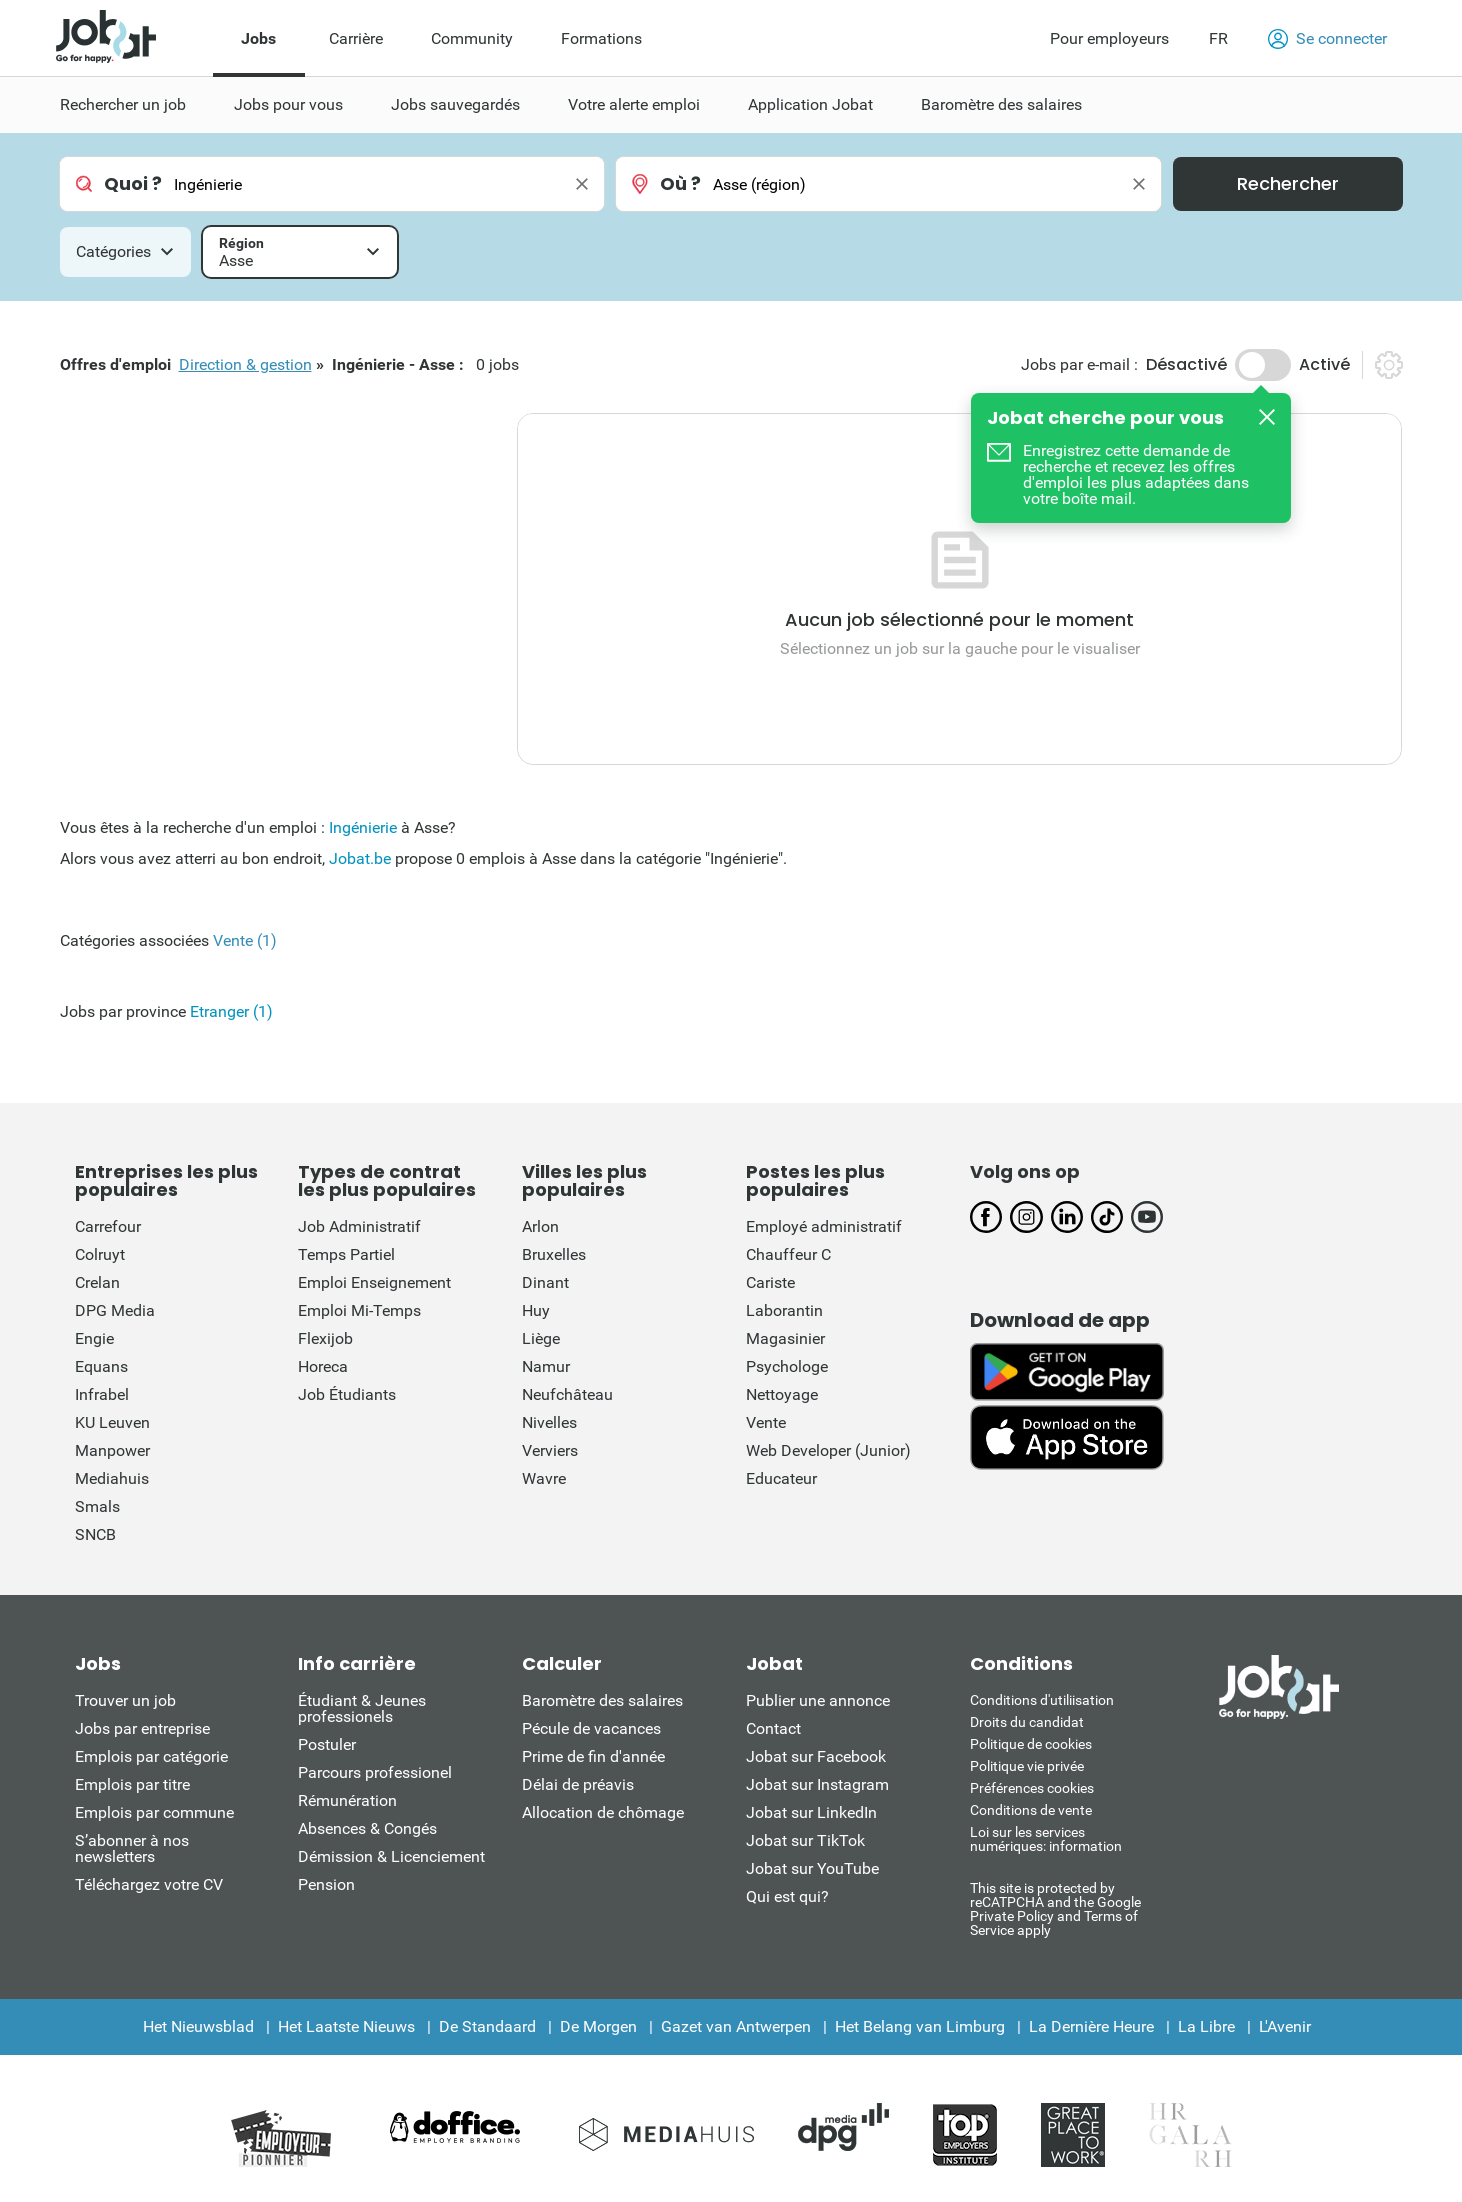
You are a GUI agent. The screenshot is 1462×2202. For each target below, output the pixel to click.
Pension (326, 1884)
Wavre (544, 1478)
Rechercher (1288, 183)
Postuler (327, 1744)
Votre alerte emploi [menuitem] (634, 104)
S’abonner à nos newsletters (132, 1848)
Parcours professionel (375, 1772)
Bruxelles (554, 1254)
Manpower (112, 1450)
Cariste (770, 1282)
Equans (101, 1366)
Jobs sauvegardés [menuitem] (455, 104)
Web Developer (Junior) (828, 1450)
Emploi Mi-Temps (359, 1310)
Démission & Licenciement (391, 1856)
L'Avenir (1285, 2026)
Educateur (781, 1478)
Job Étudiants (347, 1394)
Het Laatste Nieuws (346, 2026)
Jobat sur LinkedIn (811, 1812)
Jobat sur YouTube (812, 1868)
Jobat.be (360, 858)
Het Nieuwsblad (198, 2026)
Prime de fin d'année (593, 1756)
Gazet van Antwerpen (736, 2026)
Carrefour (108, 1226)
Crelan (97, 1282)
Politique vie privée (1027, 1766)
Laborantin (784, 1310)
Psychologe (787, 1366)
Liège (541, 1338)
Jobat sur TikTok (805, 1840)
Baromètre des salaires (602, 1700)
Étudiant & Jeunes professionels (362, 1708)
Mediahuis (112, 1478)
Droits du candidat (1027, 1722)
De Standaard (487, 2026)
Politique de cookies (1031, 1744)
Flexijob (325, 1338)
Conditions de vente (1031, 1810)
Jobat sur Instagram (817, 1784)
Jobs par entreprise (142, 1728)
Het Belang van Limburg (920, 2026)
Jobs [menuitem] (258, 38)
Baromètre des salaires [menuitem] (1001, 104)
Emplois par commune (154, 1812)
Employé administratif (824, 1226)
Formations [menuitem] (601, 38)
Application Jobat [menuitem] (810, 104)
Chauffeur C (788, 1254)
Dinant (545, 1282)
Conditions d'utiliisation (1042, 1700)
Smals (97, 1506)
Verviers (550, 1450)
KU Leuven (112, 1422)
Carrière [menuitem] (356, 38)
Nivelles (549, 1422)
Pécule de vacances (591, 1728)
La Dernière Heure (1091, 2026)
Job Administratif (359, 1226)
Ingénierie (363, 827)
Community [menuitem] (472, 38)
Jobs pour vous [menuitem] (288, 104)
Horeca (323, 1366)
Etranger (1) (231, 1011)
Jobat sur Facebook (816, 1756)
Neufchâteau (567, 1394)
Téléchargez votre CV (149, 1884)
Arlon (540, 1226)
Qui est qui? (787, 1896)
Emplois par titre (132, 1784)
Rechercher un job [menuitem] (123, 104)
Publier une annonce (818, 1700)
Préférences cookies (1032, 1788)
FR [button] (1218, 38)
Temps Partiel (346, 1254)
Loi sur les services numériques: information (1046, 1839)
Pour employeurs (1109, 38)
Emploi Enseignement (374, 1282)
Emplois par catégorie (151, 1756)
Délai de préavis (578, 1784)
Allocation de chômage (603, 1812)
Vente (766, 1422)
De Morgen (598, 2026)
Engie (94, 1338)
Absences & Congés (367, 1828)
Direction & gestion (245, 364)
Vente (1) (245, 940)
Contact (773, 1728)
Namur (546, 1366)
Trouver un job (125, 1700)
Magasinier (785, 1338)
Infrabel (102, 1394)
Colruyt (100, 1254)
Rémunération (347, 1800)
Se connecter (1327, 39)
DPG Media (115, 1310)
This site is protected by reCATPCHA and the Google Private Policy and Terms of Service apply (1055, 1908)
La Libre (1206, 2026)
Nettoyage (782, 1394)
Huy (536, 1310)
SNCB (95, 1534)
